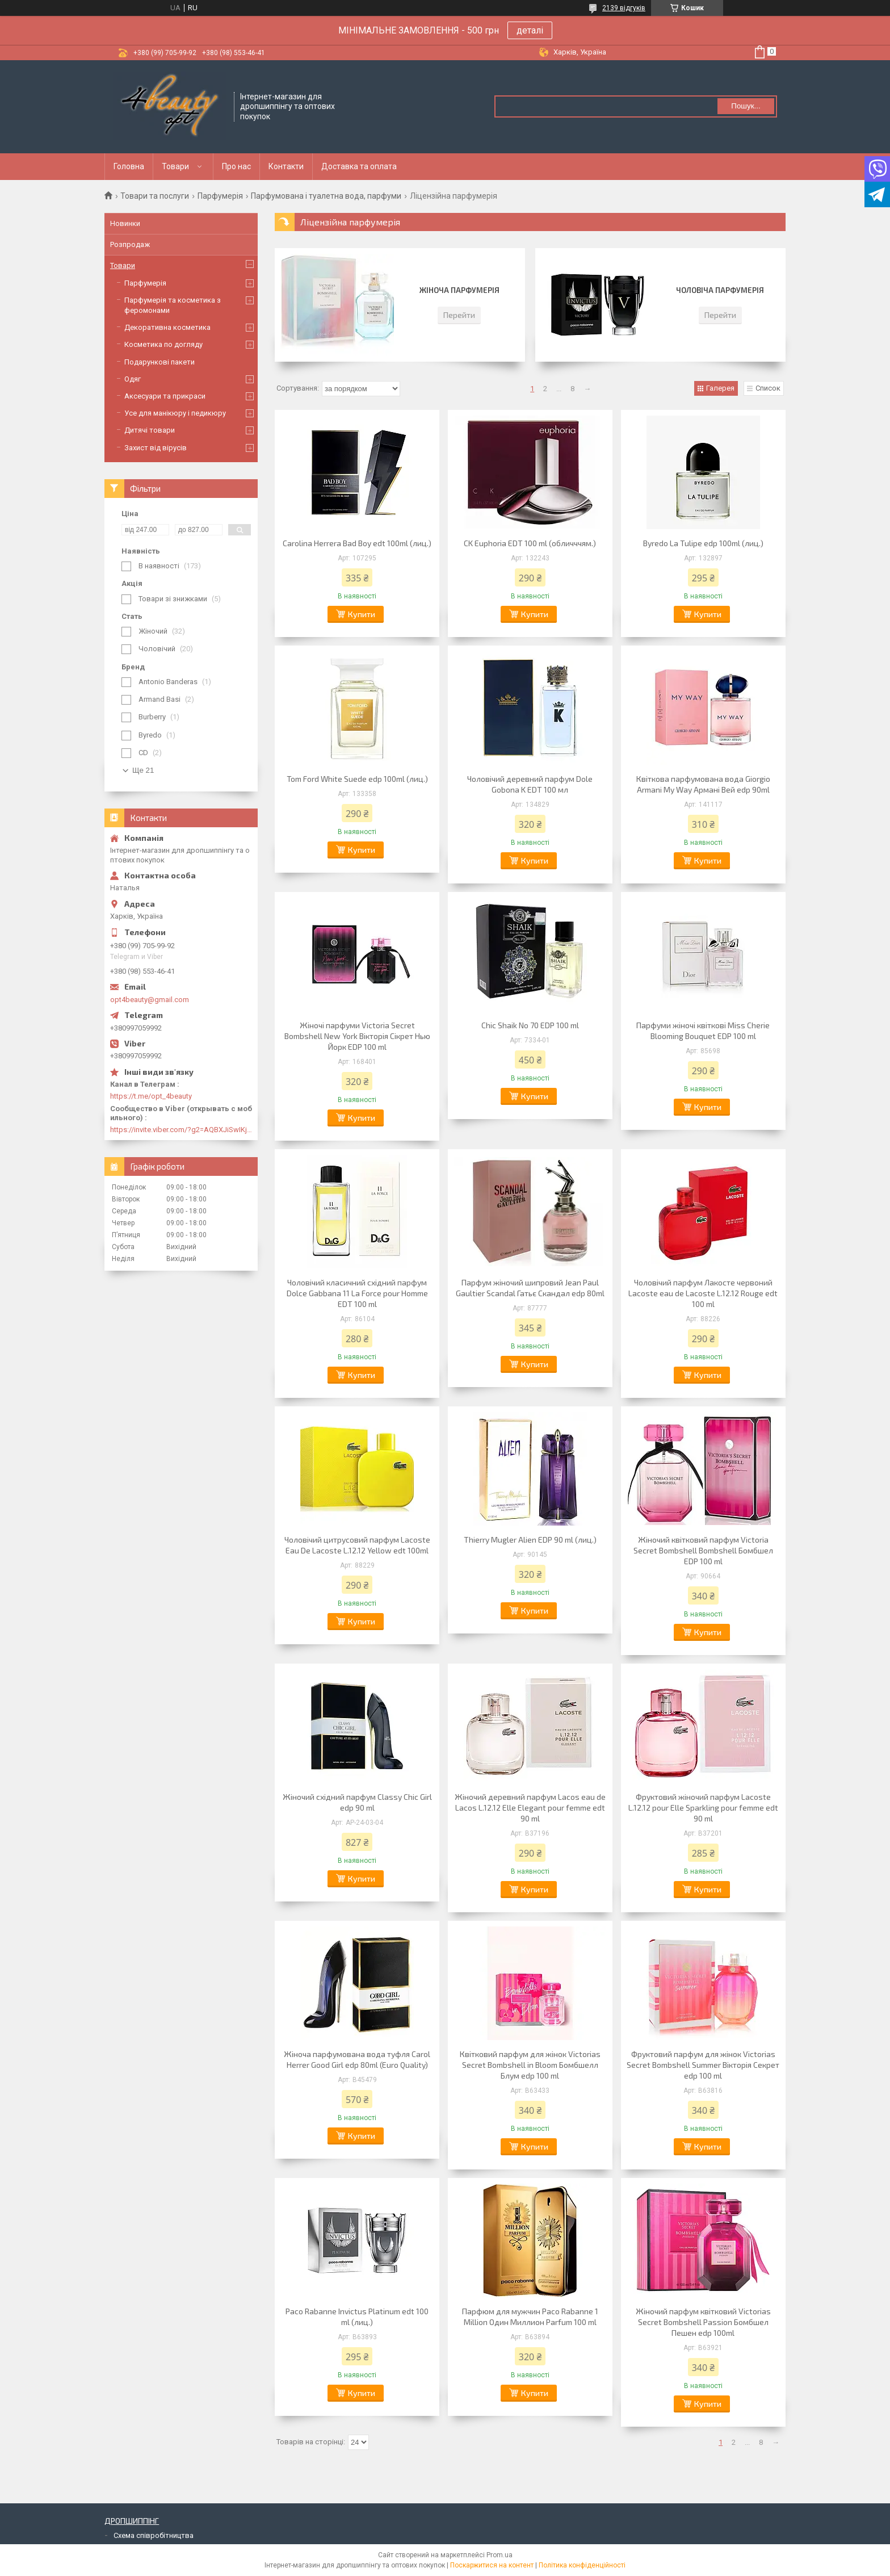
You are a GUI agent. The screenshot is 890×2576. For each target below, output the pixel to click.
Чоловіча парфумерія (720, 290)
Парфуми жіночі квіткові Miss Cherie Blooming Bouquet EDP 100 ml (703, 1030)
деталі (530, 30)
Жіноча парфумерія (459, 290)
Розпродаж (130, 244)
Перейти (459, 315)
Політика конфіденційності (582, 2565)
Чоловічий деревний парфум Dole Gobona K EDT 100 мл (530, 784)
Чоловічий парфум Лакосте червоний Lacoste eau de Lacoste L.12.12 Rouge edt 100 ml (703, 1293)
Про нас (236, 166)
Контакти (286, 166)
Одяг (132, 379)
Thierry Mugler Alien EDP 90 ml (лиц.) (530, 1539)
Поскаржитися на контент (492, 2565)
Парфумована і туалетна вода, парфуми (326, 195)
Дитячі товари (149, 430)
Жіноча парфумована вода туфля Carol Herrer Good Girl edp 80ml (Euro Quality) (357, 2059)
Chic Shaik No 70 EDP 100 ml (530, 1025)
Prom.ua (499, 2555)
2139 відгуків (623, 8)
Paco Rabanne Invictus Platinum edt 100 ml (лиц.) (357, 2316)
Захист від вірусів (155, 447)
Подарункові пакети (159, 362)
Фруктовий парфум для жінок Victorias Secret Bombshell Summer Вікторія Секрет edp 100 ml (703, 2064)
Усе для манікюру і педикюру (175, 413)
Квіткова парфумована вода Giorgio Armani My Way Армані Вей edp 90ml (703, 784)
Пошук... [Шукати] (745, 106)
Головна (129, 166)
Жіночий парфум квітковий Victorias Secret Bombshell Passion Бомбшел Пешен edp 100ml (703, 2322)
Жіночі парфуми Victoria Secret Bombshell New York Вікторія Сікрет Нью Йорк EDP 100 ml (357, 1036)
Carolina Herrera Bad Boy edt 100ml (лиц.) (357, 543)
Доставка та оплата (359, 166)
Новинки (125, 223)
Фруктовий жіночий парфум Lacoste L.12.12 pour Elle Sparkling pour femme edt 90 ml (703, 1807)
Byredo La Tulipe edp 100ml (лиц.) (703, 543)
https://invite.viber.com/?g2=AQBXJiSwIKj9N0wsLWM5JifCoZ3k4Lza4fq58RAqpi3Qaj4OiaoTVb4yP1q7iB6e (181, 1129)
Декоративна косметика (167, 327)
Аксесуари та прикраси (164, 396)
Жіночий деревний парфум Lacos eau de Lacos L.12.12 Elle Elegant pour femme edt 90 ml (530, 1807)
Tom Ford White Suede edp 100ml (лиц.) (357, 779)
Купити (361, 614)
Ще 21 (143, 770)
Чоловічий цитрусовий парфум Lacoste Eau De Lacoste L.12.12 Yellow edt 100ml (357, 1545)
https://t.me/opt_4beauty (151, 1096)
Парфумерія (220, 195)
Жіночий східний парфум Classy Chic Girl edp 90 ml (357, 1802)
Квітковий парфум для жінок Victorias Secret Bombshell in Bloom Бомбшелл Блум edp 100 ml (530, 2064)
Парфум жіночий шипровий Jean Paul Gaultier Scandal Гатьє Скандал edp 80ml (530, 1287)
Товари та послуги (154, 195)
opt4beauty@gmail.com (149, 999)
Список (767, 388)
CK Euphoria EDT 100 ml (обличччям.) (530, 543)
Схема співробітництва (154, 2535)
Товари (175, 166)
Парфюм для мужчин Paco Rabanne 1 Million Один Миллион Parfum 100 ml (530, 2316)
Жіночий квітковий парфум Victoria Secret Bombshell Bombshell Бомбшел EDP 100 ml (703, 1550)
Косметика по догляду (163, 344)
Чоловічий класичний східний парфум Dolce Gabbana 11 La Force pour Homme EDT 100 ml (357, 1293)
